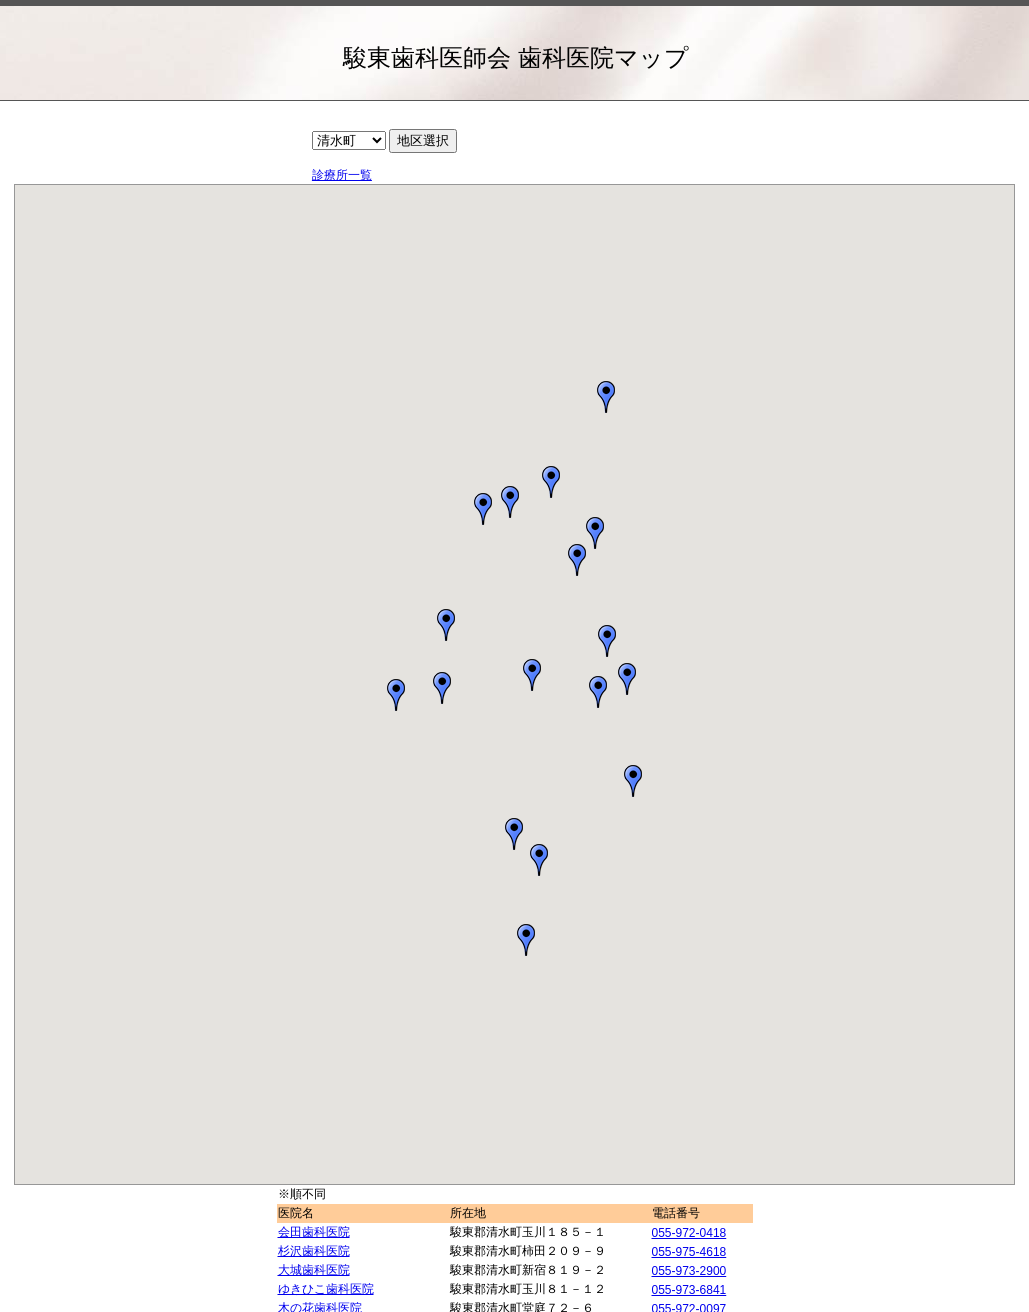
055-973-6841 (689, 1290)
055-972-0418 (689, 1233)
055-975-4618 (689, 1252)
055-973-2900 (689, 1271)
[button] (595, 533)
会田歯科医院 (314, 1232)
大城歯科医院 (314, 1270)
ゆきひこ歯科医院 (326, 1289)
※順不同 (302, 1194)
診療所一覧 (342, 175)
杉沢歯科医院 (314, 1251)
